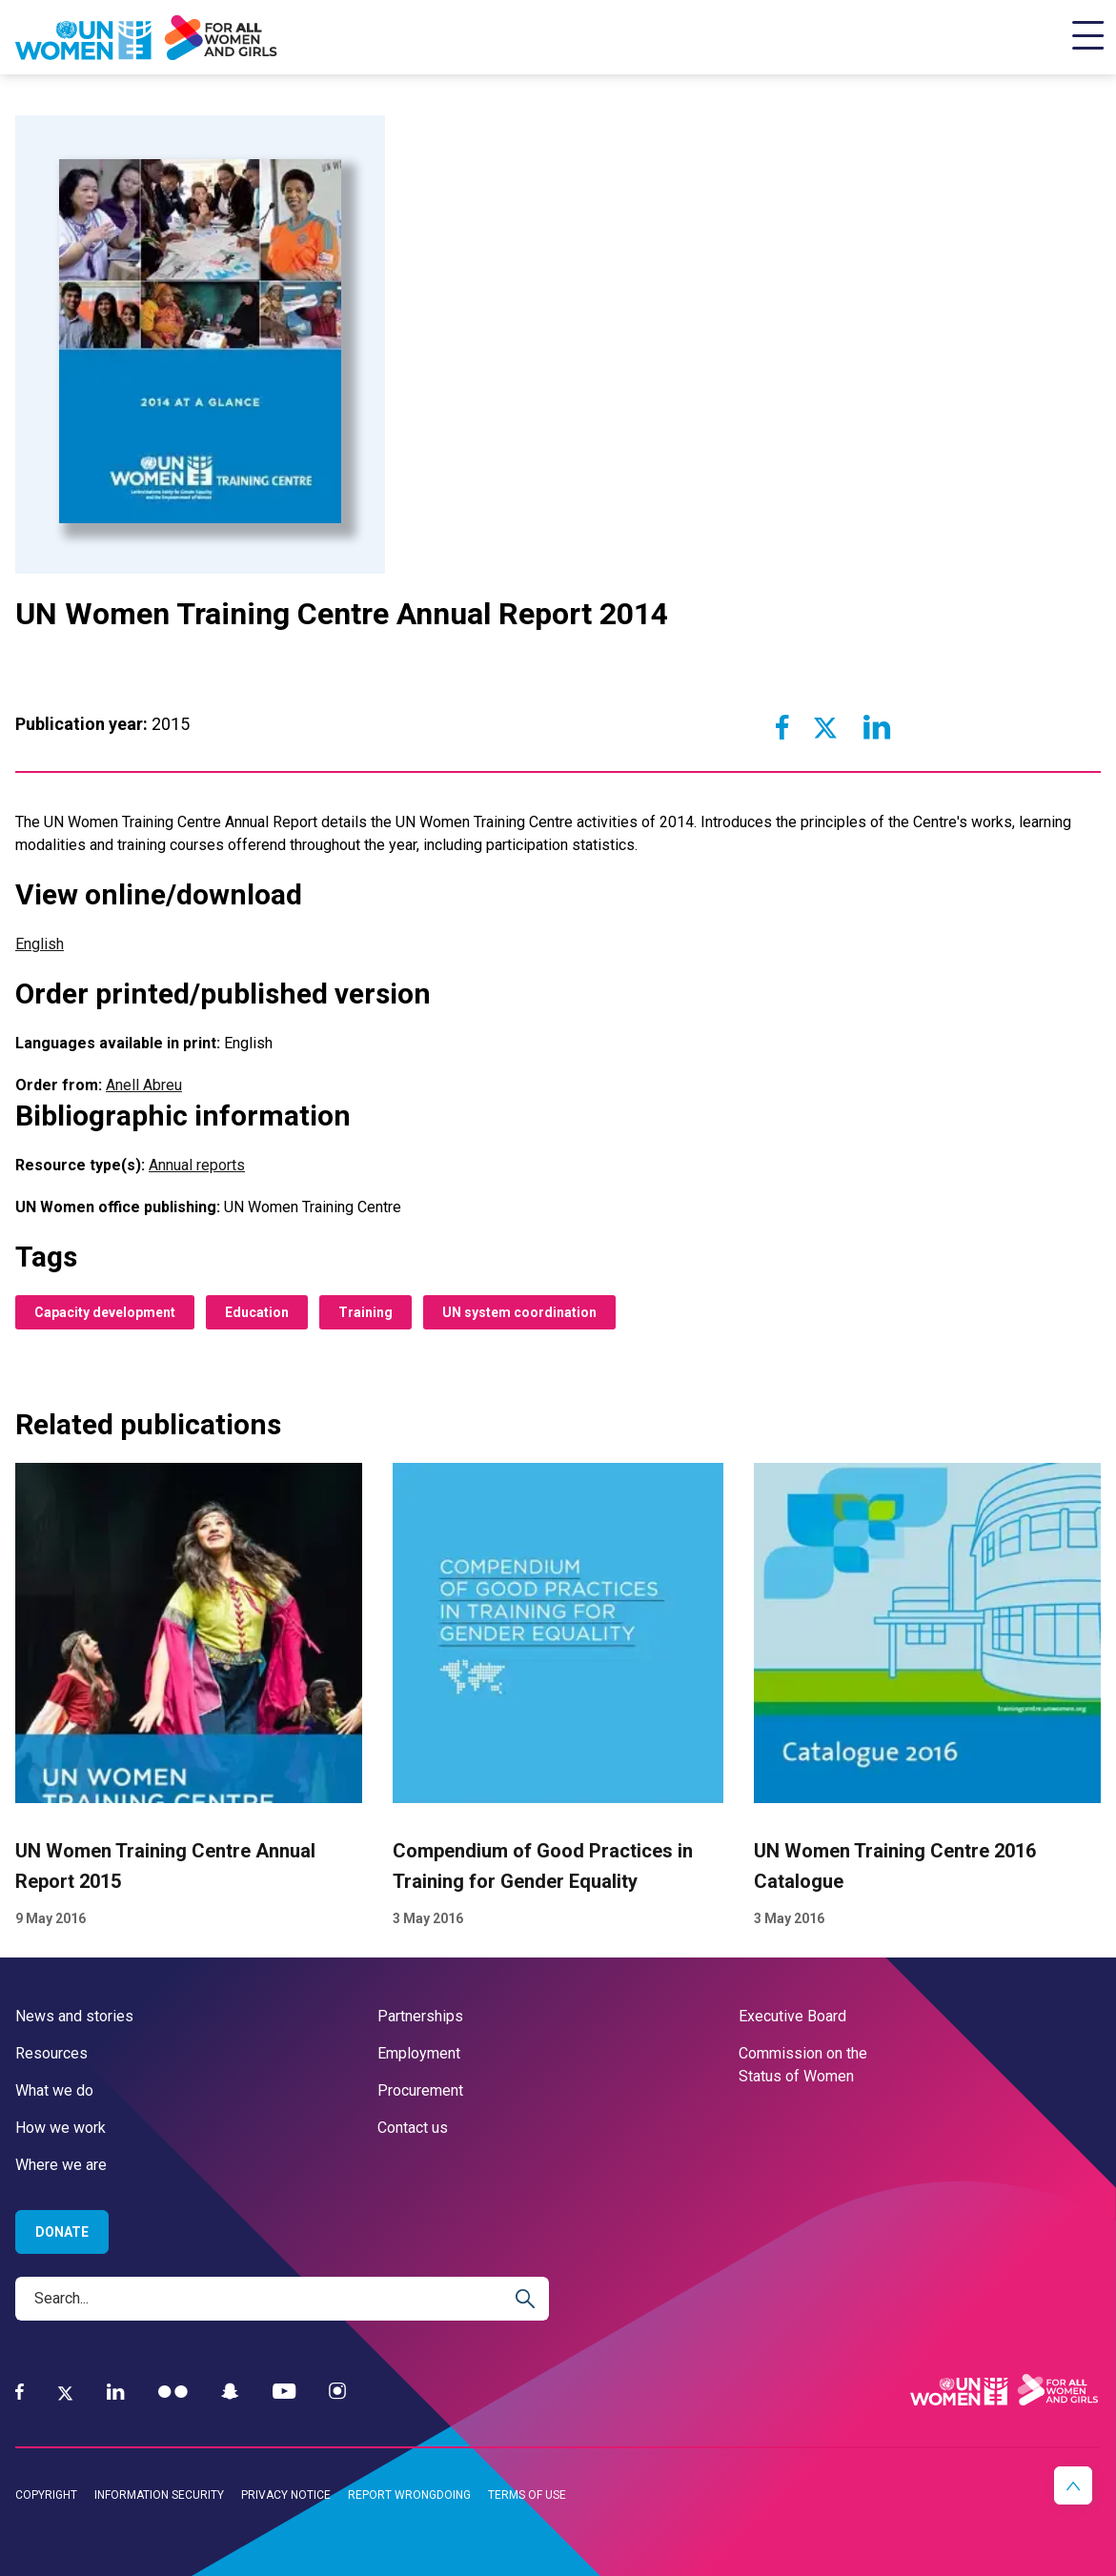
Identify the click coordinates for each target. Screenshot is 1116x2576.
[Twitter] (65, 2392)
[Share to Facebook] (782, 727)
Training (365, 1312)
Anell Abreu (144, 1085)
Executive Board (792, 2016)
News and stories (74, 2016)
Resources (51, 2053)
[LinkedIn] (116, 2392)
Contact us (412, 2128)
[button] (1073, 2485)
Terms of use (527, 2495)
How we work (60, 2128)
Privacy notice (286, 2495)
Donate (62, 2232)
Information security (159, 2495)
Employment (418, 2053)
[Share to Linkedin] (876, 727)
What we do (54, 2090)
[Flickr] (173, 2392)
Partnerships (420, 2016)
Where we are (61, 2165)
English (39, 944)
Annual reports (197, 1165)
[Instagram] (337, 2392)
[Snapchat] (230, 2392)
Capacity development (104, 1312)
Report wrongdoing (409, 2495)
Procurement (420, 2090)
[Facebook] (19, 2392)
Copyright (46, 2495)
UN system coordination (519, 1312)
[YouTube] (284, 2392)
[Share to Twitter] (825, 727)
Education (257, 1312)
